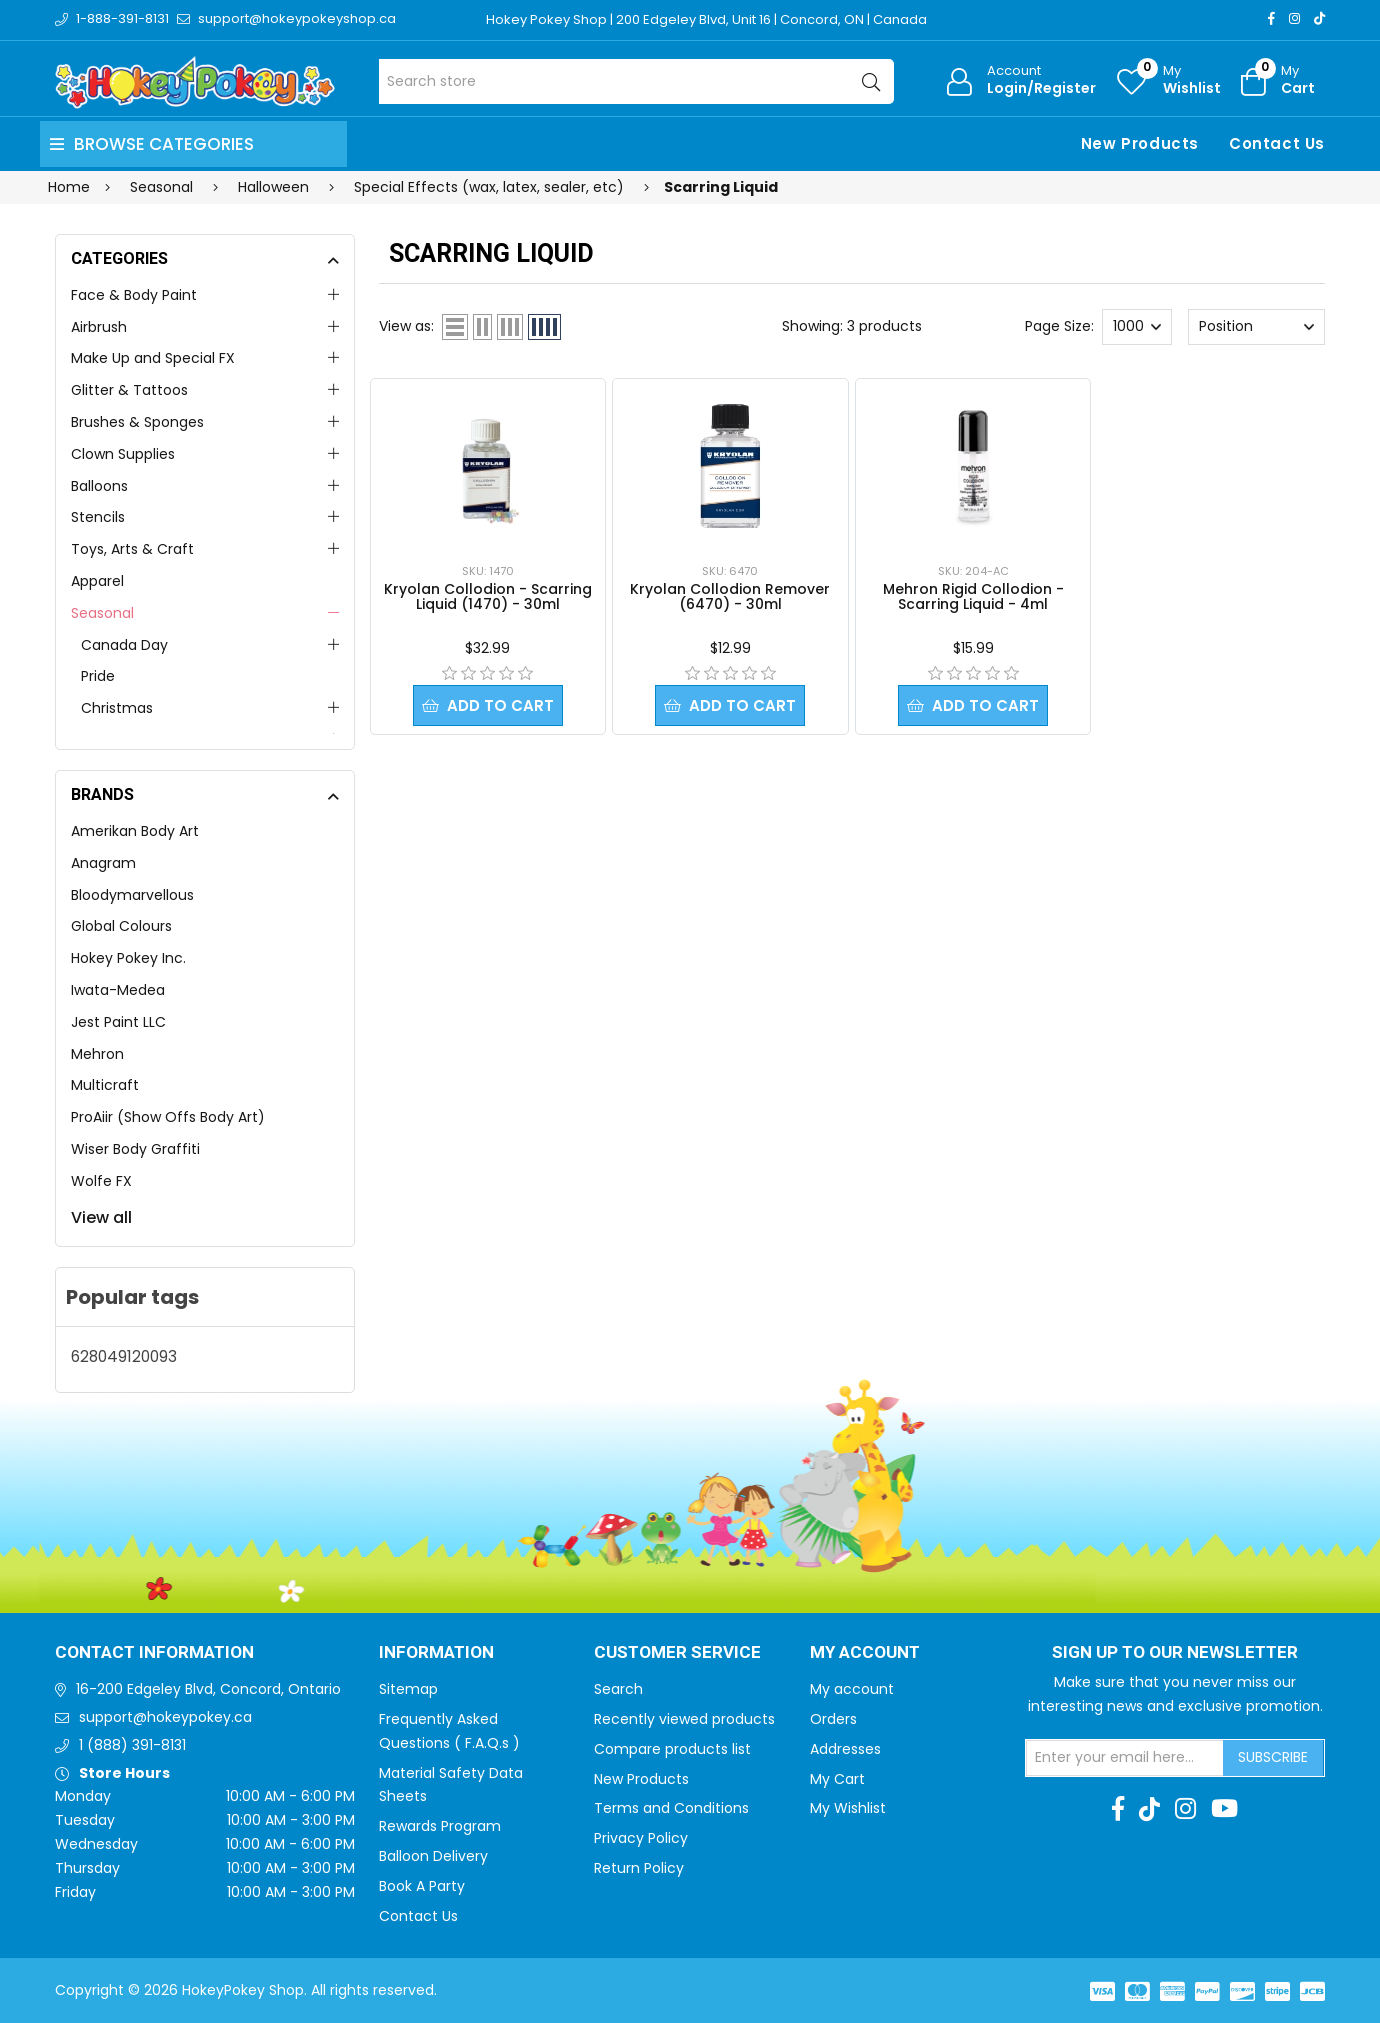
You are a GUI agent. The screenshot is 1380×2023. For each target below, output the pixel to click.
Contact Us (1277, 143)
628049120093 (124, 1356)
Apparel (97, 581)
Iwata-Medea (118, 990)
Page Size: (1059, 326)
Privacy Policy (641, 1838)
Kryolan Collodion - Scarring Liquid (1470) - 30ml (488, 596)
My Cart (837, 1779)
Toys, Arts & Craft (132, 549)
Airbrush (99, 327)
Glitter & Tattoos (129, 390)
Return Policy (639, 1868)
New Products (1140, 143)
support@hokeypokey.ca (165, 1717)
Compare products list (672, 1749)
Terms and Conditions (671, 1808)
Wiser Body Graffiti (135, 1149)
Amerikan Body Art (135, 831)
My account (852, 1689)
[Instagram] (1294, 18)
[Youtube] (1224, 1809)
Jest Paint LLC (118, 1022)
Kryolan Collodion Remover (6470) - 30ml (730, 596)
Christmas (117, 708)
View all (101, 1217)
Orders (833, 1719)
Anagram (103, 863)
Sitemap (408, 1689)
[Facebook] (1271, 18)
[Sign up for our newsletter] (1125, 1758)
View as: (406, 326)
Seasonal (102, 613)
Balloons (99, 486)
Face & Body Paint (134, 295)
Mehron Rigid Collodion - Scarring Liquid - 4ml (973, 596)
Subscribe (1273, 1757)
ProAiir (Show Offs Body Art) (168, 1117)
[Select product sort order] (1256, 327)
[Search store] (636, 81)
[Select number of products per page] (1137, 327)
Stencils (98, 517)
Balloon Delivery (433, 1856)
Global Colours (121, 926)
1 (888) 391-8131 (132, 1745)
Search (618, 1689)
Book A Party (422, 1886)
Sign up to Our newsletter (1175, 1653)
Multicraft (105, 1085)
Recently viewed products (684, 1719)
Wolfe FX (101, 1181)
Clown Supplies (123, 454)
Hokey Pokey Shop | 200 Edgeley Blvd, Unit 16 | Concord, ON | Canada (706, 19)
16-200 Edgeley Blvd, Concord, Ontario (208, 1689)
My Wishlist (848, 1808)
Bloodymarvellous (132, 895)
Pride (98, 676)
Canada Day (124, 645)
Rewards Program (440, 1826)
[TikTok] (1319, 18)
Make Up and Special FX (153, 358)
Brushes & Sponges (137, 422)
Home (69, 187)
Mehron (97, 1054)
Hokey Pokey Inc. (128, 958)
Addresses (845, 1749)
